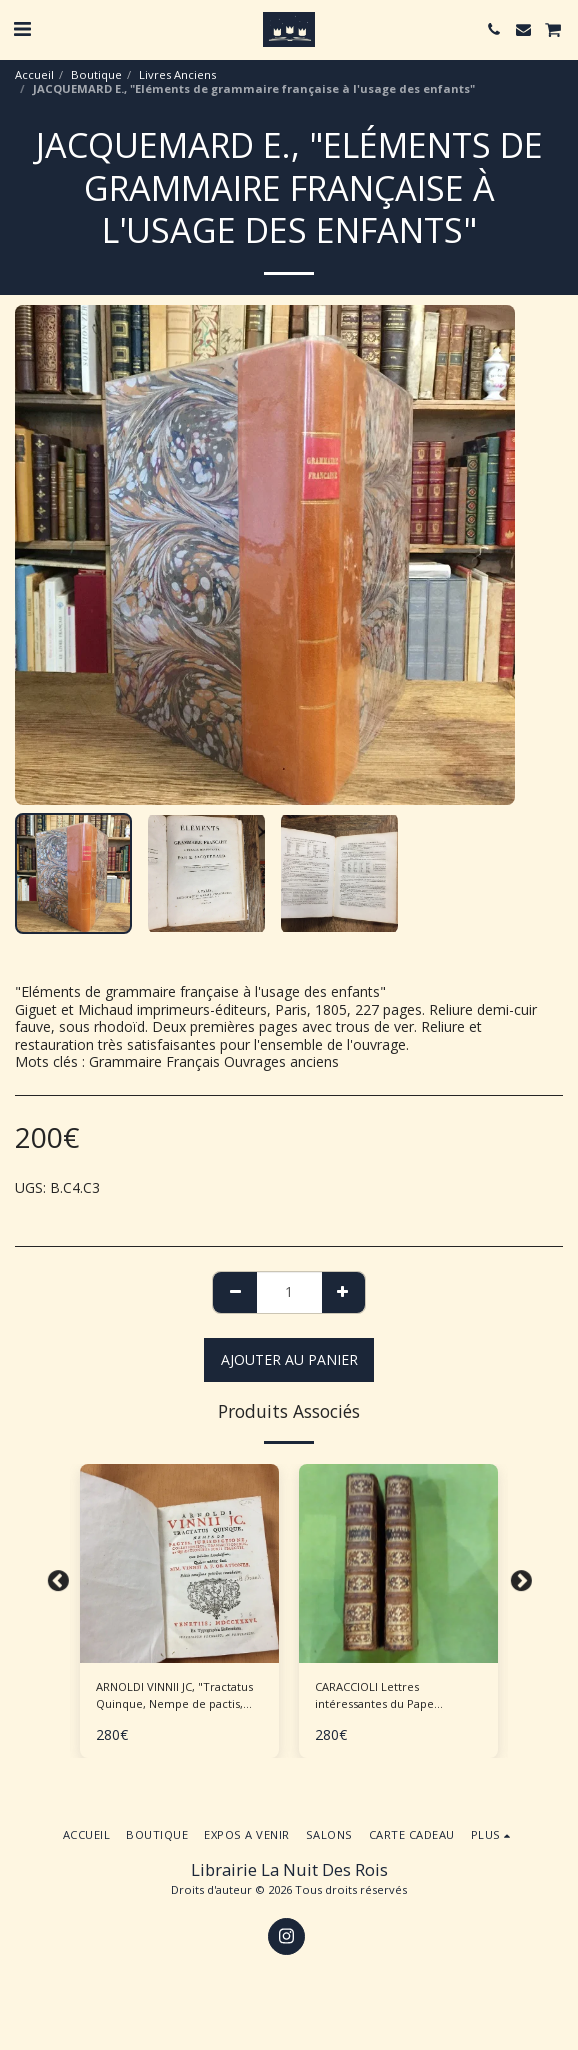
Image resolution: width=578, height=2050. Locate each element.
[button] (22, 28)
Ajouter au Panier (289, 1359)
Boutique (96, 74)
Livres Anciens (177, 74)
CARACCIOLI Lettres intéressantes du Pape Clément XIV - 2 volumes (380, 1696)
